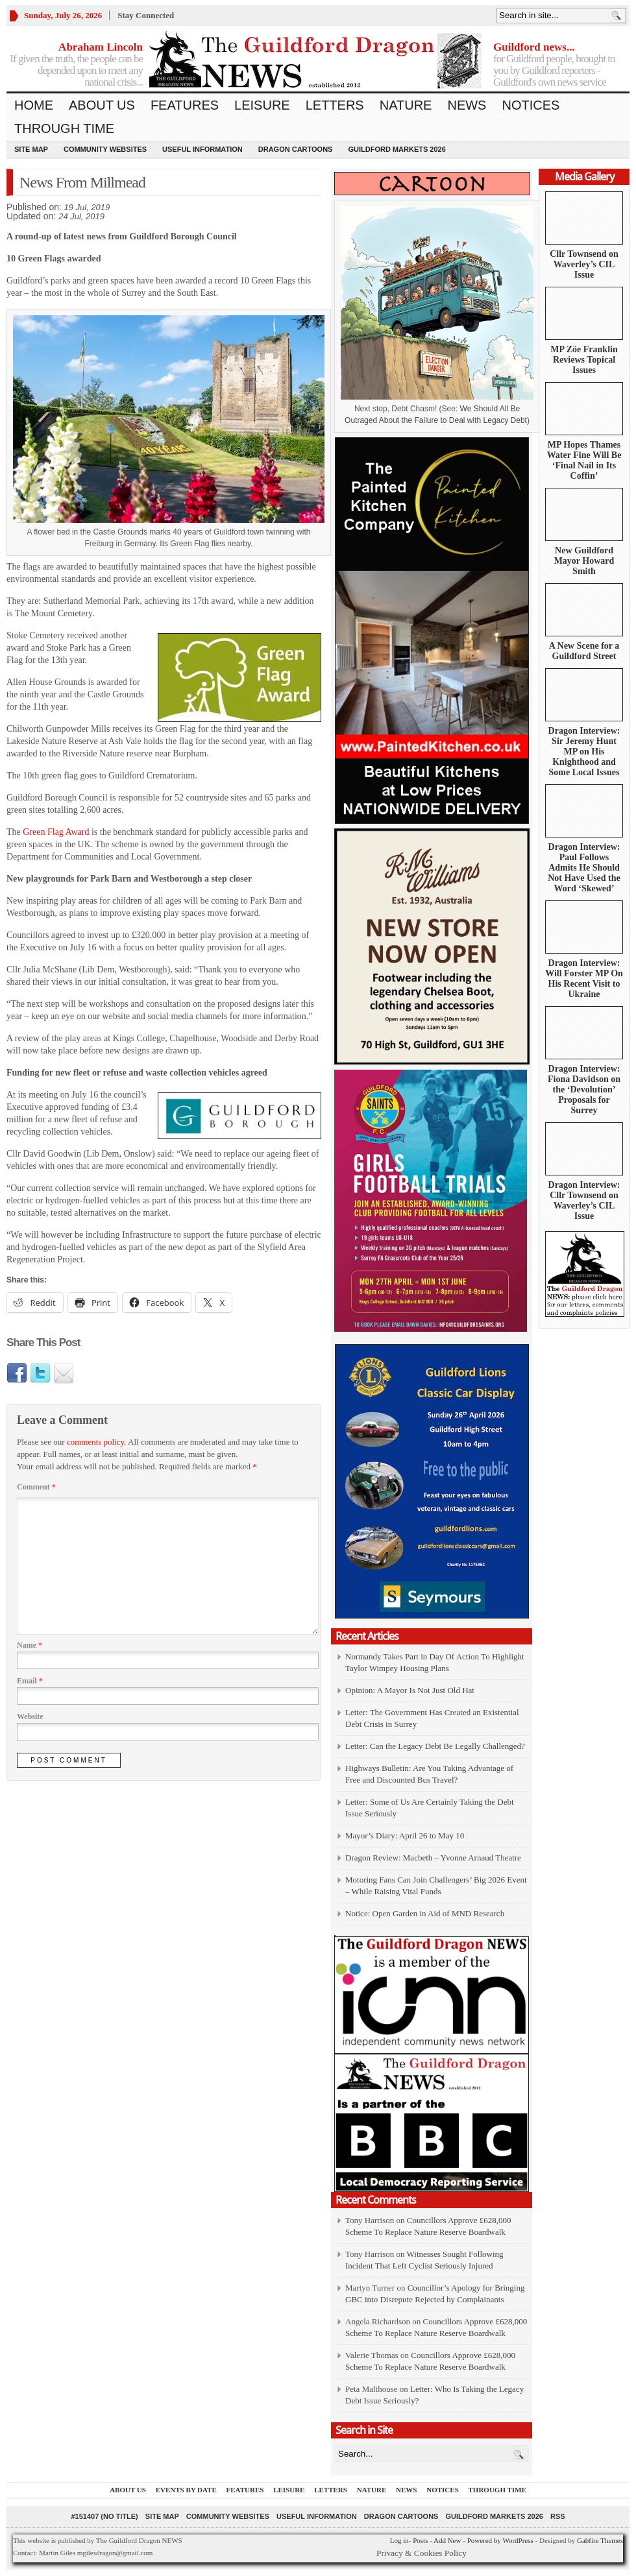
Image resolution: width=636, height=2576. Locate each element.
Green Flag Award (56, 832)
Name (29, 1645)
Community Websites (105, 149)
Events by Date (186, 2490)
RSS (557, 2516)
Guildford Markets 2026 (396, 149)
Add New (447, 2540)
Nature (406, 105)
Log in (399, 2540)
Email (30, 1680)
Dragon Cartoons (295, 149)
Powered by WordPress (500, 2540)
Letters (335, 105)
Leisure (262, 105)
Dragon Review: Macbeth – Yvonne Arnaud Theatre (433, 1857)
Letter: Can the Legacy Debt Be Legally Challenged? (435, 1746)
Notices (530, 105)
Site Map (31, 149)
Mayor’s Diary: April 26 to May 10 (404, 1835)
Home (33, 105)
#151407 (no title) (104, 2516)
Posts (420, 2540)
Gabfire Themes (600, 2540)
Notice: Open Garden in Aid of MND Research (424, 1913)
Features (185, 105)
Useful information (202, 149)
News (466, 105)
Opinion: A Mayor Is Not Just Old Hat (409, 1690)
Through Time (64, 128)
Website (30, 1716)
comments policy (95, 1442)
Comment (36, 1486)
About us (102, 105)
